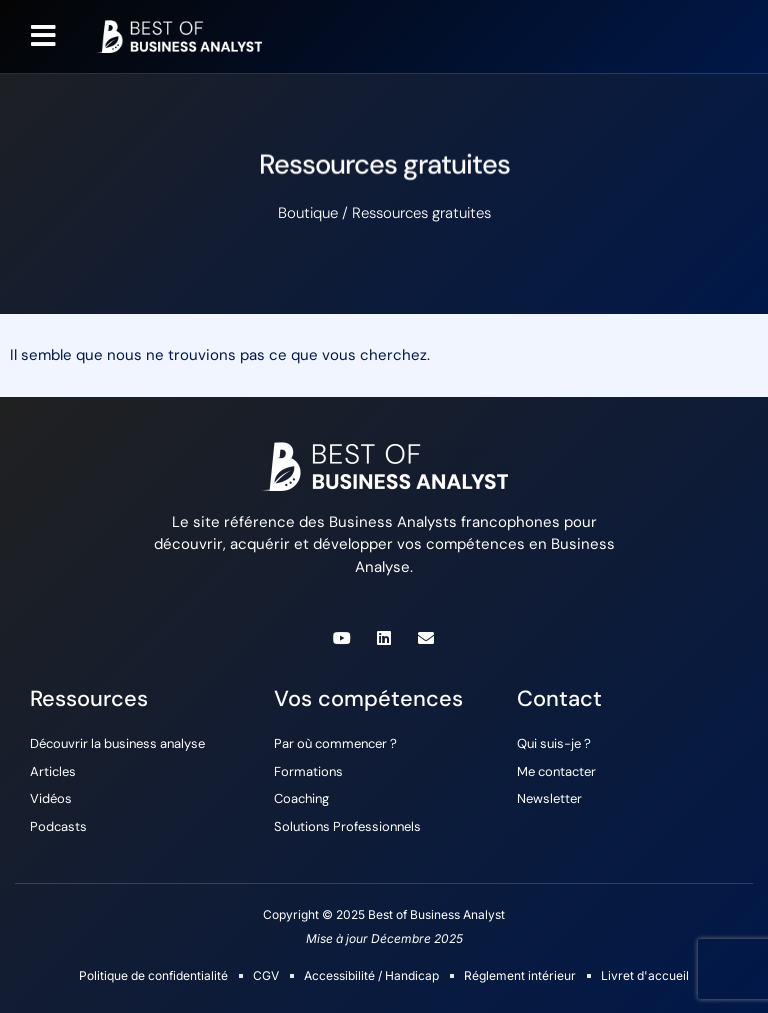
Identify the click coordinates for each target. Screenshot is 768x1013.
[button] (43, 36)
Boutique (308, 213)
